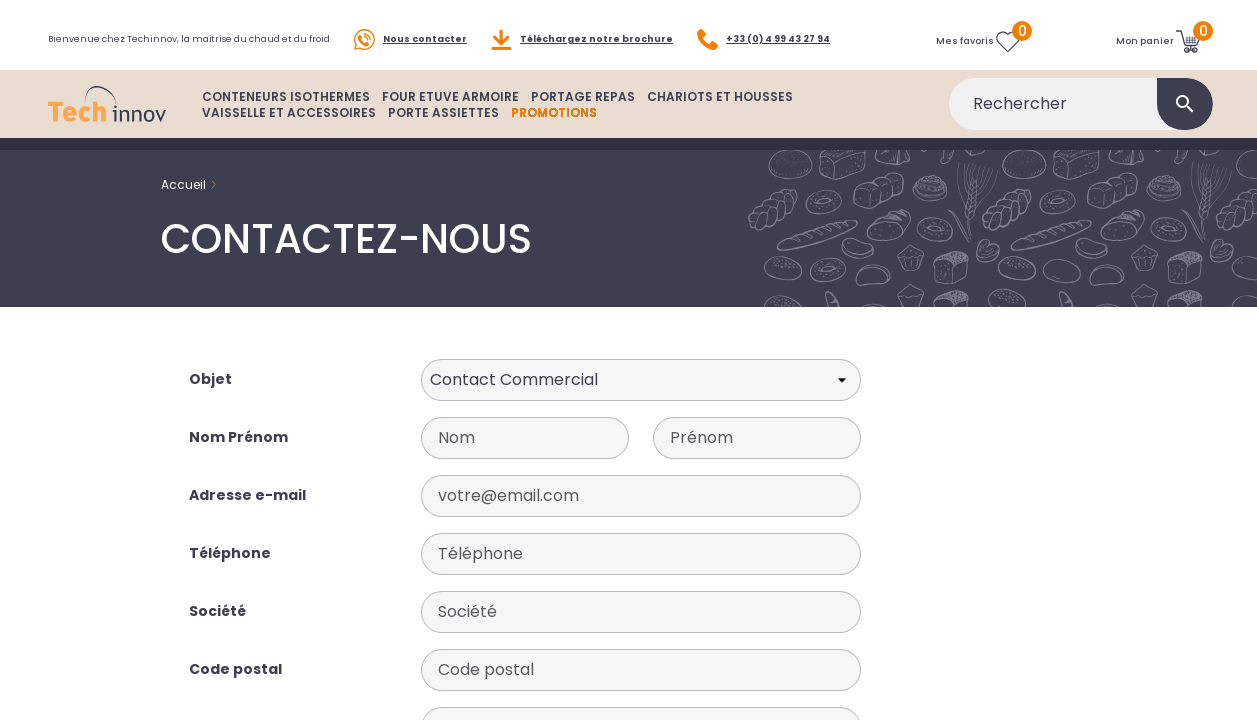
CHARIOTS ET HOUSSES (720, 96)
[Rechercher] (1081, 104)
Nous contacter (410, 39)
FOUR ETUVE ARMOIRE (450, 96)
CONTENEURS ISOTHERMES (286, 96)
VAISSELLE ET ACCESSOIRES (289, 112)
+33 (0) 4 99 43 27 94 (763, 39)
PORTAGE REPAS (583, 96)
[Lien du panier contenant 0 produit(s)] (1158, 41)
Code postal (235, 669)
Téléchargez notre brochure (582, 39)
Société (217, 611)
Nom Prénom (238, 437)
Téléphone (230, 553)
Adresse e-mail (247, 495)
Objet (210, 379)
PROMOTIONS (554, 112)
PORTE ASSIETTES (443, 112)
